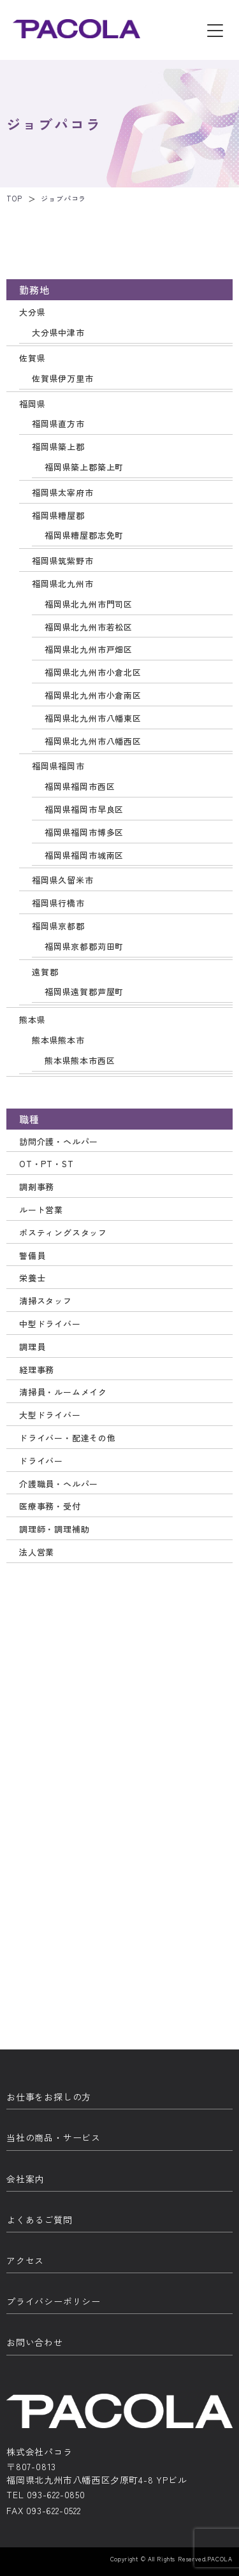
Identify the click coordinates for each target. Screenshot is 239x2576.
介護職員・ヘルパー (58, 1484)
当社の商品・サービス (53, 2137)
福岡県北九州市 (63, 584)
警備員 (32, 1255)
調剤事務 (36, 1187)
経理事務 (36, 1370)
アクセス (25, 2260)
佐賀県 (32, 358)
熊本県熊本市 (58, 1040)
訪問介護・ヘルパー (58, 1141)
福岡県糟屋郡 (58, 515)
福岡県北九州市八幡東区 (93, 718)
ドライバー (41, 1461)
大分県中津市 (58, 332)
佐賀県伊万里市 (63, 378)
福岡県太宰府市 (63, 492)
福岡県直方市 (58, 424)
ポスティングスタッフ (63, 1232)
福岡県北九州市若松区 (89, 627)
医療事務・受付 (50, 1506)
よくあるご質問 (39, 2219)
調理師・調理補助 (54, 1529)
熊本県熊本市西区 (80, 1060)
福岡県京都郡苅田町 (84, 946)
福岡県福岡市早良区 (84, 809)
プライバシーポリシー (53, 2301)
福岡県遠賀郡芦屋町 (84, 992)
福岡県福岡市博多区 (84, 832)
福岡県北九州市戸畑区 (89, 649)
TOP (14, 198)
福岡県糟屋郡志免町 (84, 535)
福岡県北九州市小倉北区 (93, 672)
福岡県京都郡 (58, 926)
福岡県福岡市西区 (80, 786)
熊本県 (32, 1020)
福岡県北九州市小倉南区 (93, 695)
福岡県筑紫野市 (63, 561)
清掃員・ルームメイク (63, 1392)
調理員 (32, 1347)
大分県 (32, 312)
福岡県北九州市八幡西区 (93, 741)
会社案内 (25, 2178)
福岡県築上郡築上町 (84, 467)
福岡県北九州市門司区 (89, 604)
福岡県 (32, 404)
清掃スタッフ (45, 1301)
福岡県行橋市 (58, 903)
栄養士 (32, 1278)
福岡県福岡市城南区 (84, 855)
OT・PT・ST (46, 1164)
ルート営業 (41, 1210)
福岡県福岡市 (58, 766)
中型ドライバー (50, 1324)
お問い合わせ (34, 2342)
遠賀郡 (45, 972)
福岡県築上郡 (58, 446)
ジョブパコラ (63, 198)
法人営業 (36, 1552)
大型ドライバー (50, 1415)
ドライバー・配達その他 (67, 1438)
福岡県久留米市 (63, 880)
